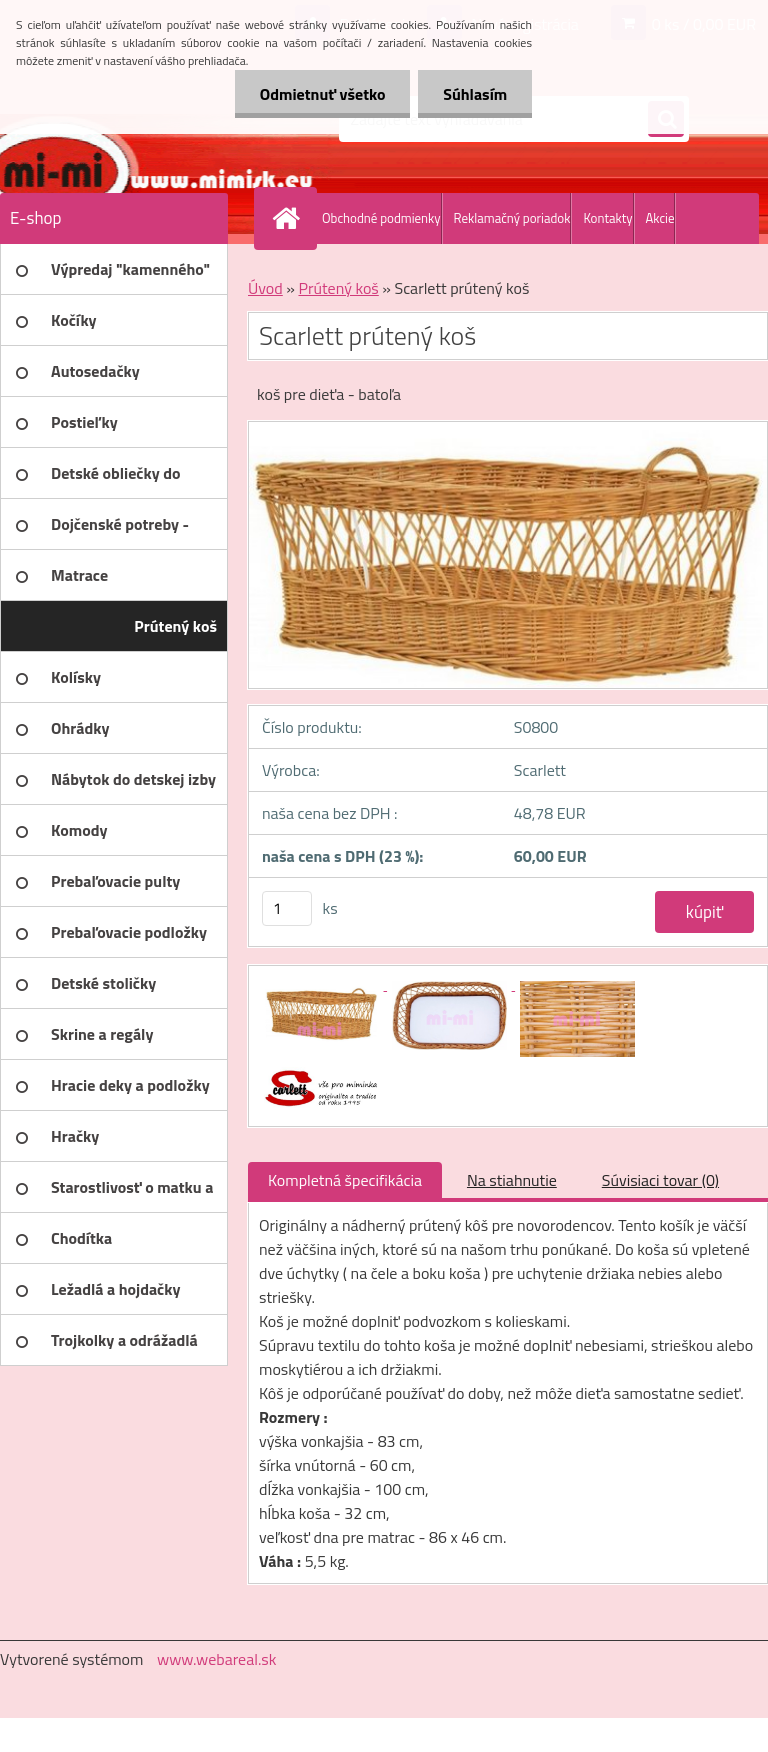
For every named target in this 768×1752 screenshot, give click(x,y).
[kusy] (287, 908)
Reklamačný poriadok (512, 218)
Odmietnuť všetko (322, 94)
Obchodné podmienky (381, 218)
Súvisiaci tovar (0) (660, 1180)
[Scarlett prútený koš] (323, 984)
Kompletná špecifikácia (345, 1180)
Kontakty (607, 218)
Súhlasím (475, 94)
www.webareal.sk (217, 1659)
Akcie (660, 218)
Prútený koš (338, 288)
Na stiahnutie (512, 1180)
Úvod (265, 288)
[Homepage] (290, 218)
